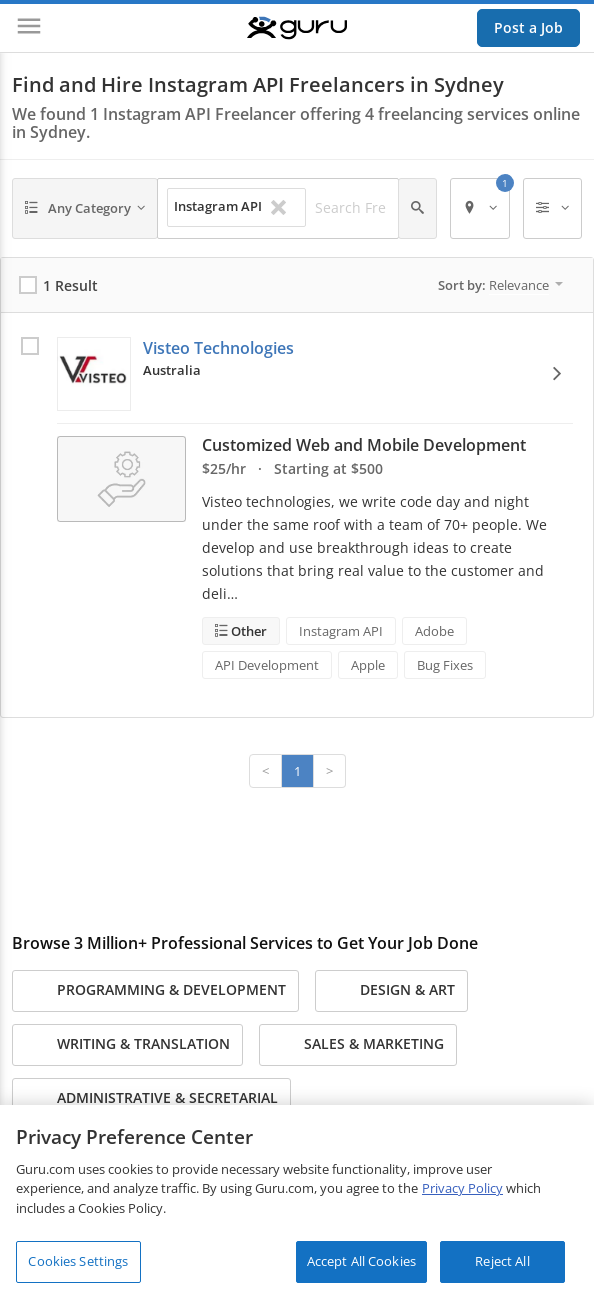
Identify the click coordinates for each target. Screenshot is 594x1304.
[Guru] (297, 28)
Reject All (502, 1261)
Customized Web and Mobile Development (364, 445)
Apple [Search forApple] (368, 665)
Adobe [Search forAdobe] (434, 631)
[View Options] (557, 373)
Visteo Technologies (218, 348)
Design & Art (391, 991)
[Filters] (553, 208)
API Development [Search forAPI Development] (267, 665)
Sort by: (500, 285)
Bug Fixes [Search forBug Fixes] (445, 665)
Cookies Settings (78, 1261)
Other (247, 631)
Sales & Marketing (358, 1045)
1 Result (70, 285)
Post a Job (528, 27)
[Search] (417, 208)
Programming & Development (155, 991)
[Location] (480, 208)
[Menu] (29, 28)
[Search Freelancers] (351, 208)
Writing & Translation (127, 1045)
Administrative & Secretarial (151, 1099)
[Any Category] (85, 208)
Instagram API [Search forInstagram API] (341, 631)
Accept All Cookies (361, 1261)
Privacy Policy (462, 1188)
